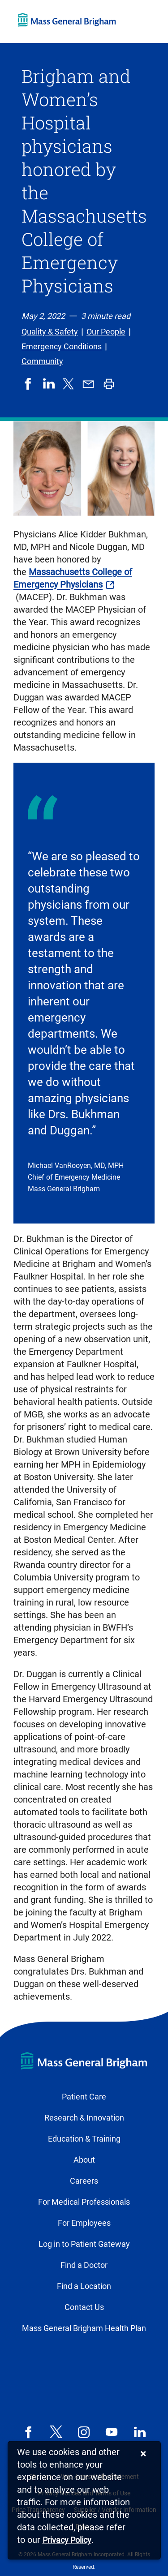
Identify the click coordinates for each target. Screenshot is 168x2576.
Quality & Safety (50, 331)
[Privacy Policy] (67, 2540)
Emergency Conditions (62, 346)
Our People (105, 331)
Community (42, 361)
